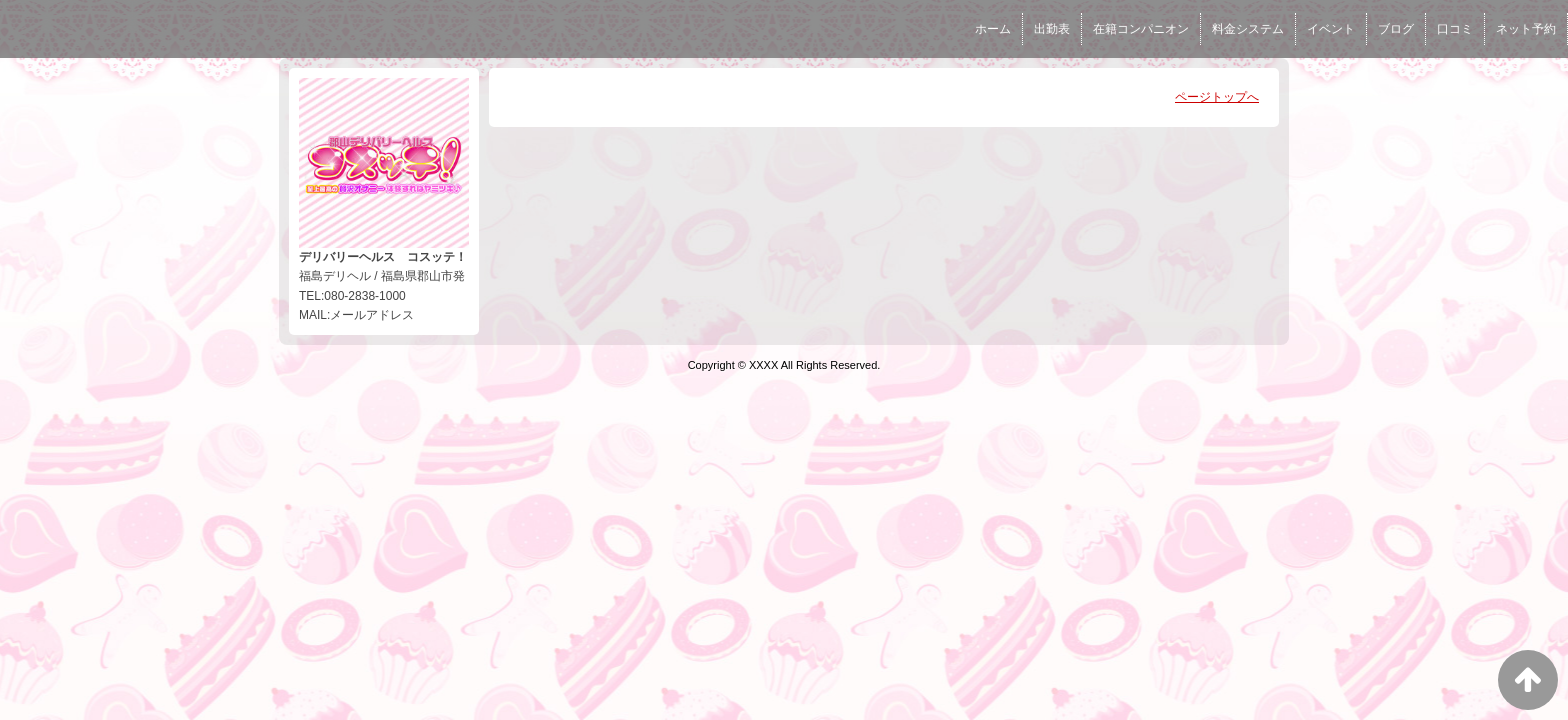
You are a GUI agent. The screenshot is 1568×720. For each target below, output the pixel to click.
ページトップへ (1217, 97)
